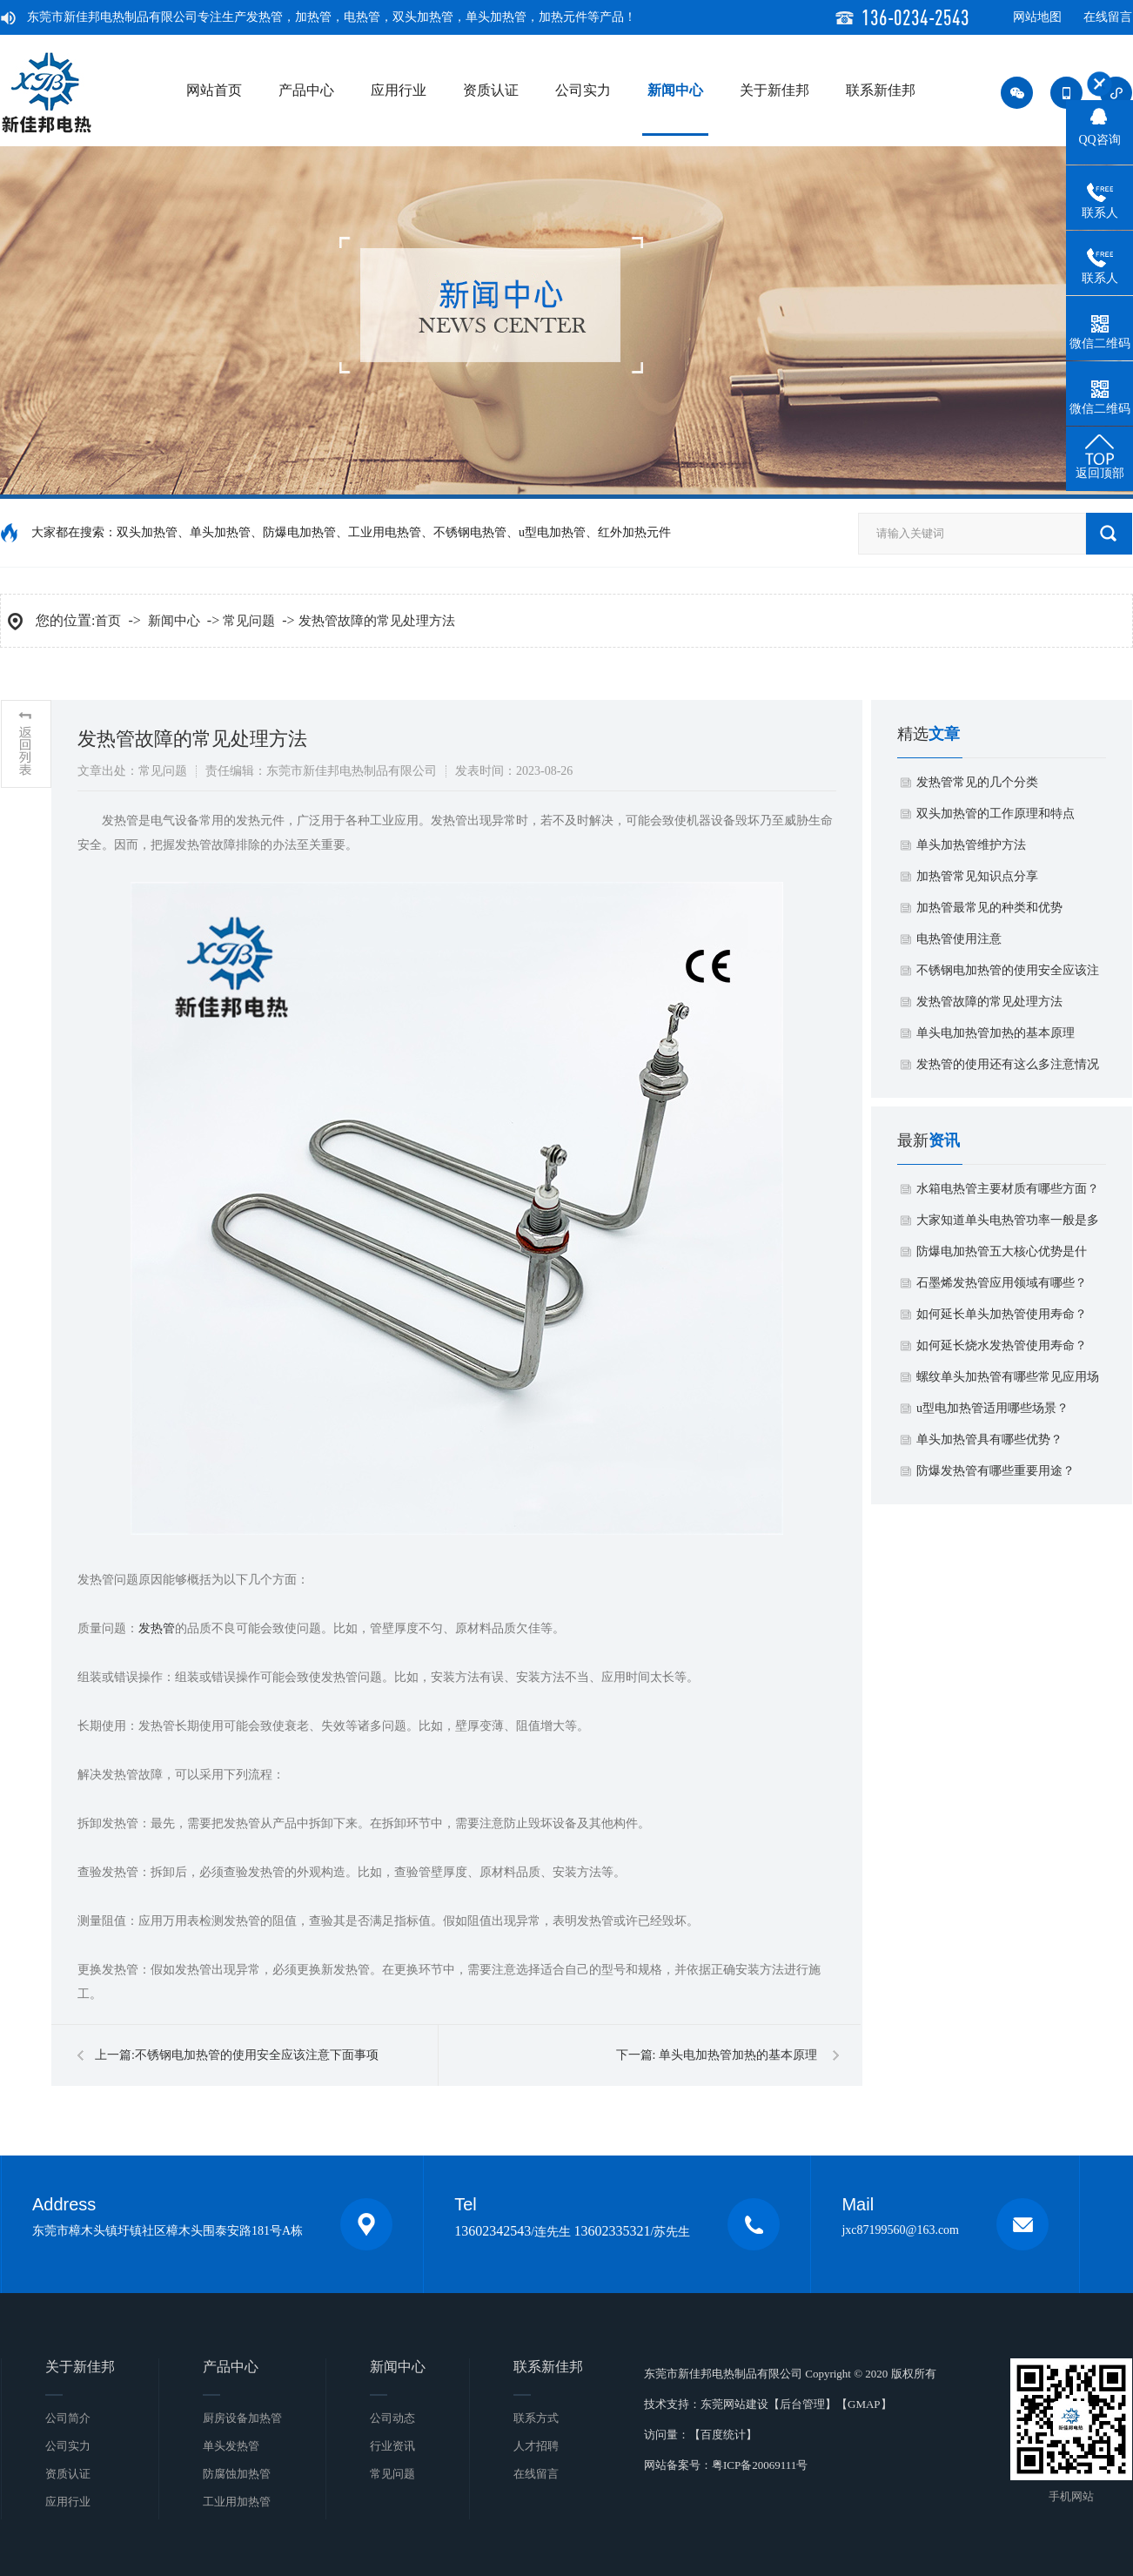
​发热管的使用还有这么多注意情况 (1007, 1064)
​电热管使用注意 (959, 938)
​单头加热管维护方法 (971, 844)
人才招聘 (536, 2445)
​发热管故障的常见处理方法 (376, 621)
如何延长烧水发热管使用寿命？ (1001, 1345)
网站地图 (1037, 17)
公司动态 (392, 2418)
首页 (108, 621)
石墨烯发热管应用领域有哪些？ (1001, 1282)
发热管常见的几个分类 (977, 782)
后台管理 (802, 2404)
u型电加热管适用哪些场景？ (992, 1408)
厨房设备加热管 (242, 2418)
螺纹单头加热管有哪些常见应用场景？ (1007, 1381)
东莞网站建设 (734, 2404)
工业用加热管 (237, 2501)
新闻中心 (675, 90)
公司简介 (68, 2418)
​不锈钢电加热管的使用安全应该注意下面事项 (257, 2054)
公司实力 (583, 90)
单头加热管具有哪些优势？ (989, 1439)
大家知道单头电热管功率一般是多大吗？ (1007, 1225)
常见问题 (249, 621)
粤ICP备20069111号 (760, 2465)
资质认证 (491, 90)
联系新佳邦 (880, 90)
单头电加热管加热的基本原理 (738, 2054)
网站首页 (214, 90)
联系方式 (536, 2418)
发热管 (156, 1628)
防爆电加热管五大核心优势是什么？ (1001, 1256)
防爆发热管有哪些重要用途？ (995, 1470)
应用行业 (398, 90)
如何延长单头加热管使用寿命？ (1001, 1314)
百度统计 (723, 2434)
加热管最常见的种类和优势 (989, 907)
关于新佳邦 (774, 90)
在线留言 (1107, 17)
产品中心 (306, 90)
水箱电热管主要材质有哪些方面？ (1007, 1188)
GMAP (864, 2404)
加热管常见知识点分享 (977, 876)
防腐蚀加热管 (237, 2473)
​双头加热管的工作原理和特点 (995, 813)
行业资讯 (392, 2445)
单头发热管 (231, 2445)
